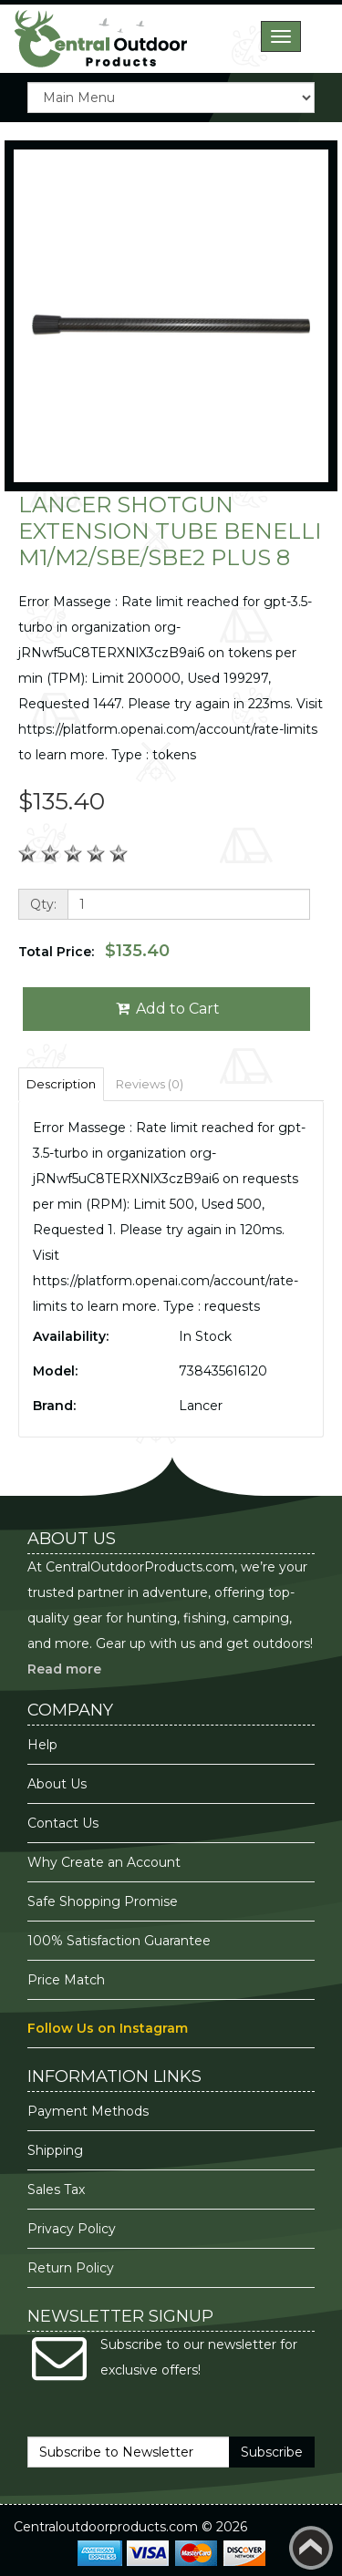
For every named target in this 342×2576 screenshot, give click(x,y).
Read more (64, 1669)
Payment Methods (88, 2111)
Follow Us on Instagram (107, 2028)
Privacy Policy (73, 2229)
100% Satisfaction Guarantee (120, 1940)
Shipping (55, 2150)
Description (61, 1084)
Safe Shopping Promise (102, 1901)
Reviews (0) (149, 1084)
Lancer (201, 1405)
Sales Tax (56, 2189)
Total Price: (94, 951)
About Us (57, 1784)
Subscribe (272, 2452)
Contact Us (62, 1823)
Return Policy (70, 2268)
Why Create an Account (104, 1862)
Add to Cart (166, 1008)
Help (42, 1744)
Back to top (311, 2547)
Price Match (66, 1980)
